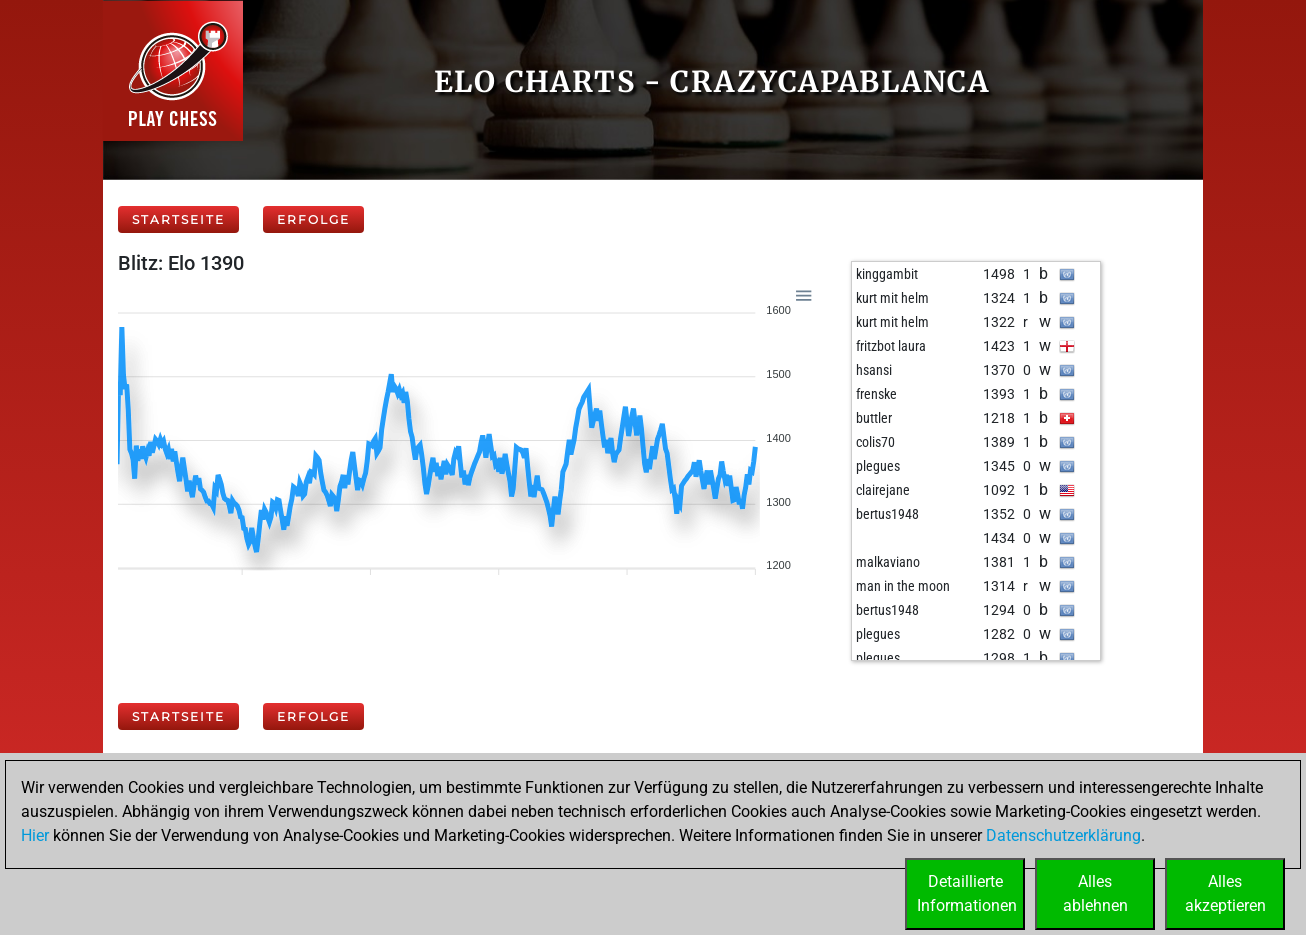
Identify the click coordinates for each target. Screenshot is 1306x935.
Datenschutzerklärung (1063, 835)
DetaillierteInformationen (967, 893)
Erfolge (313, 219)
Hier (35, 835)
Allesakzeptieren (1225, 893)
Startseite (178, 219)
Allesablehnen (1095, 893)
